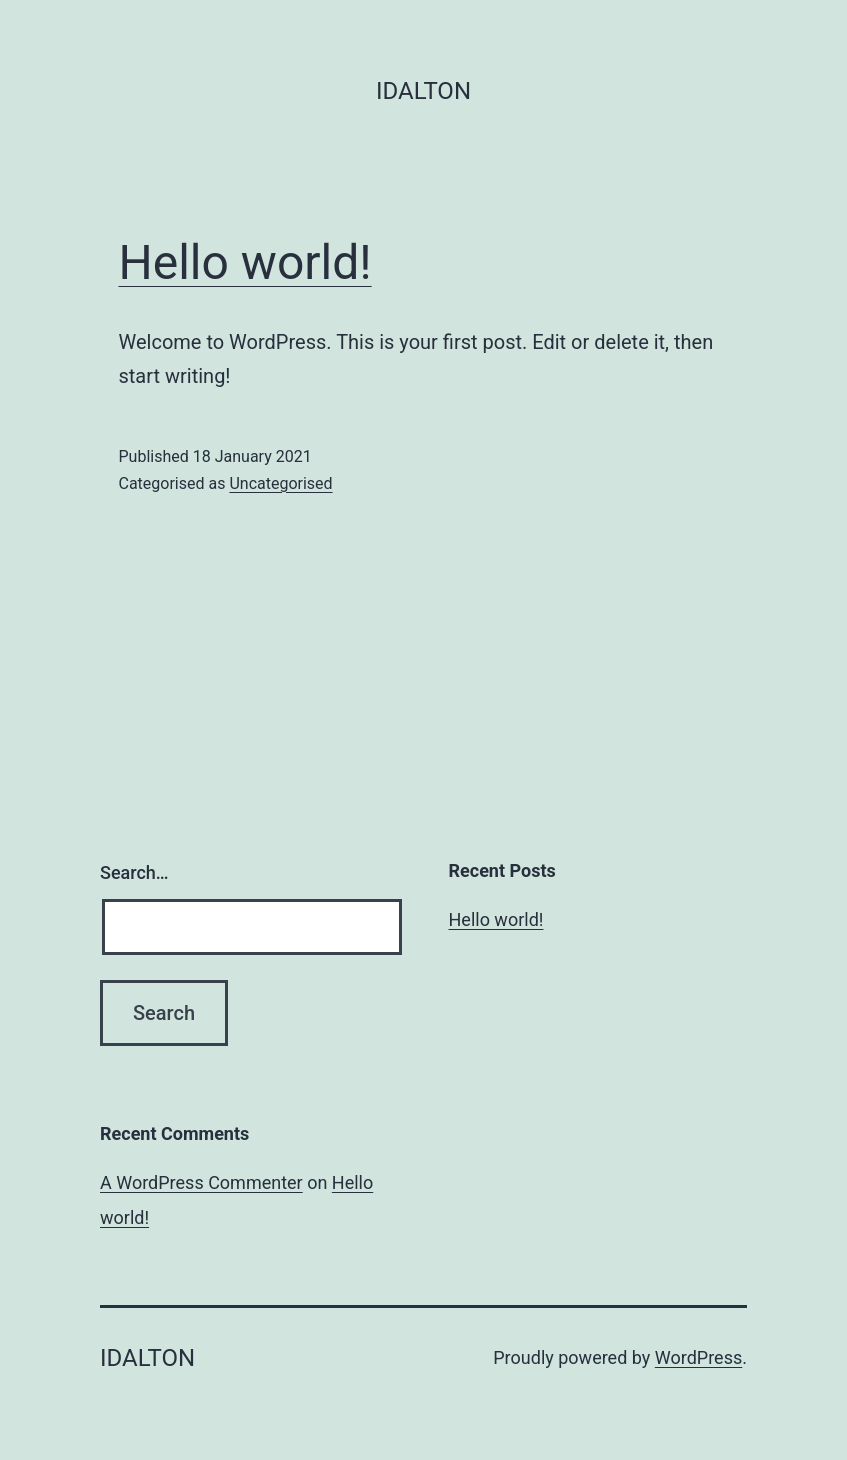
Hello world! (245, 262)
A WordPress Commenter (201, 1182)
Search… (134, 872)
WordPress (698, 1357)
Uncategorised (280, 483)
